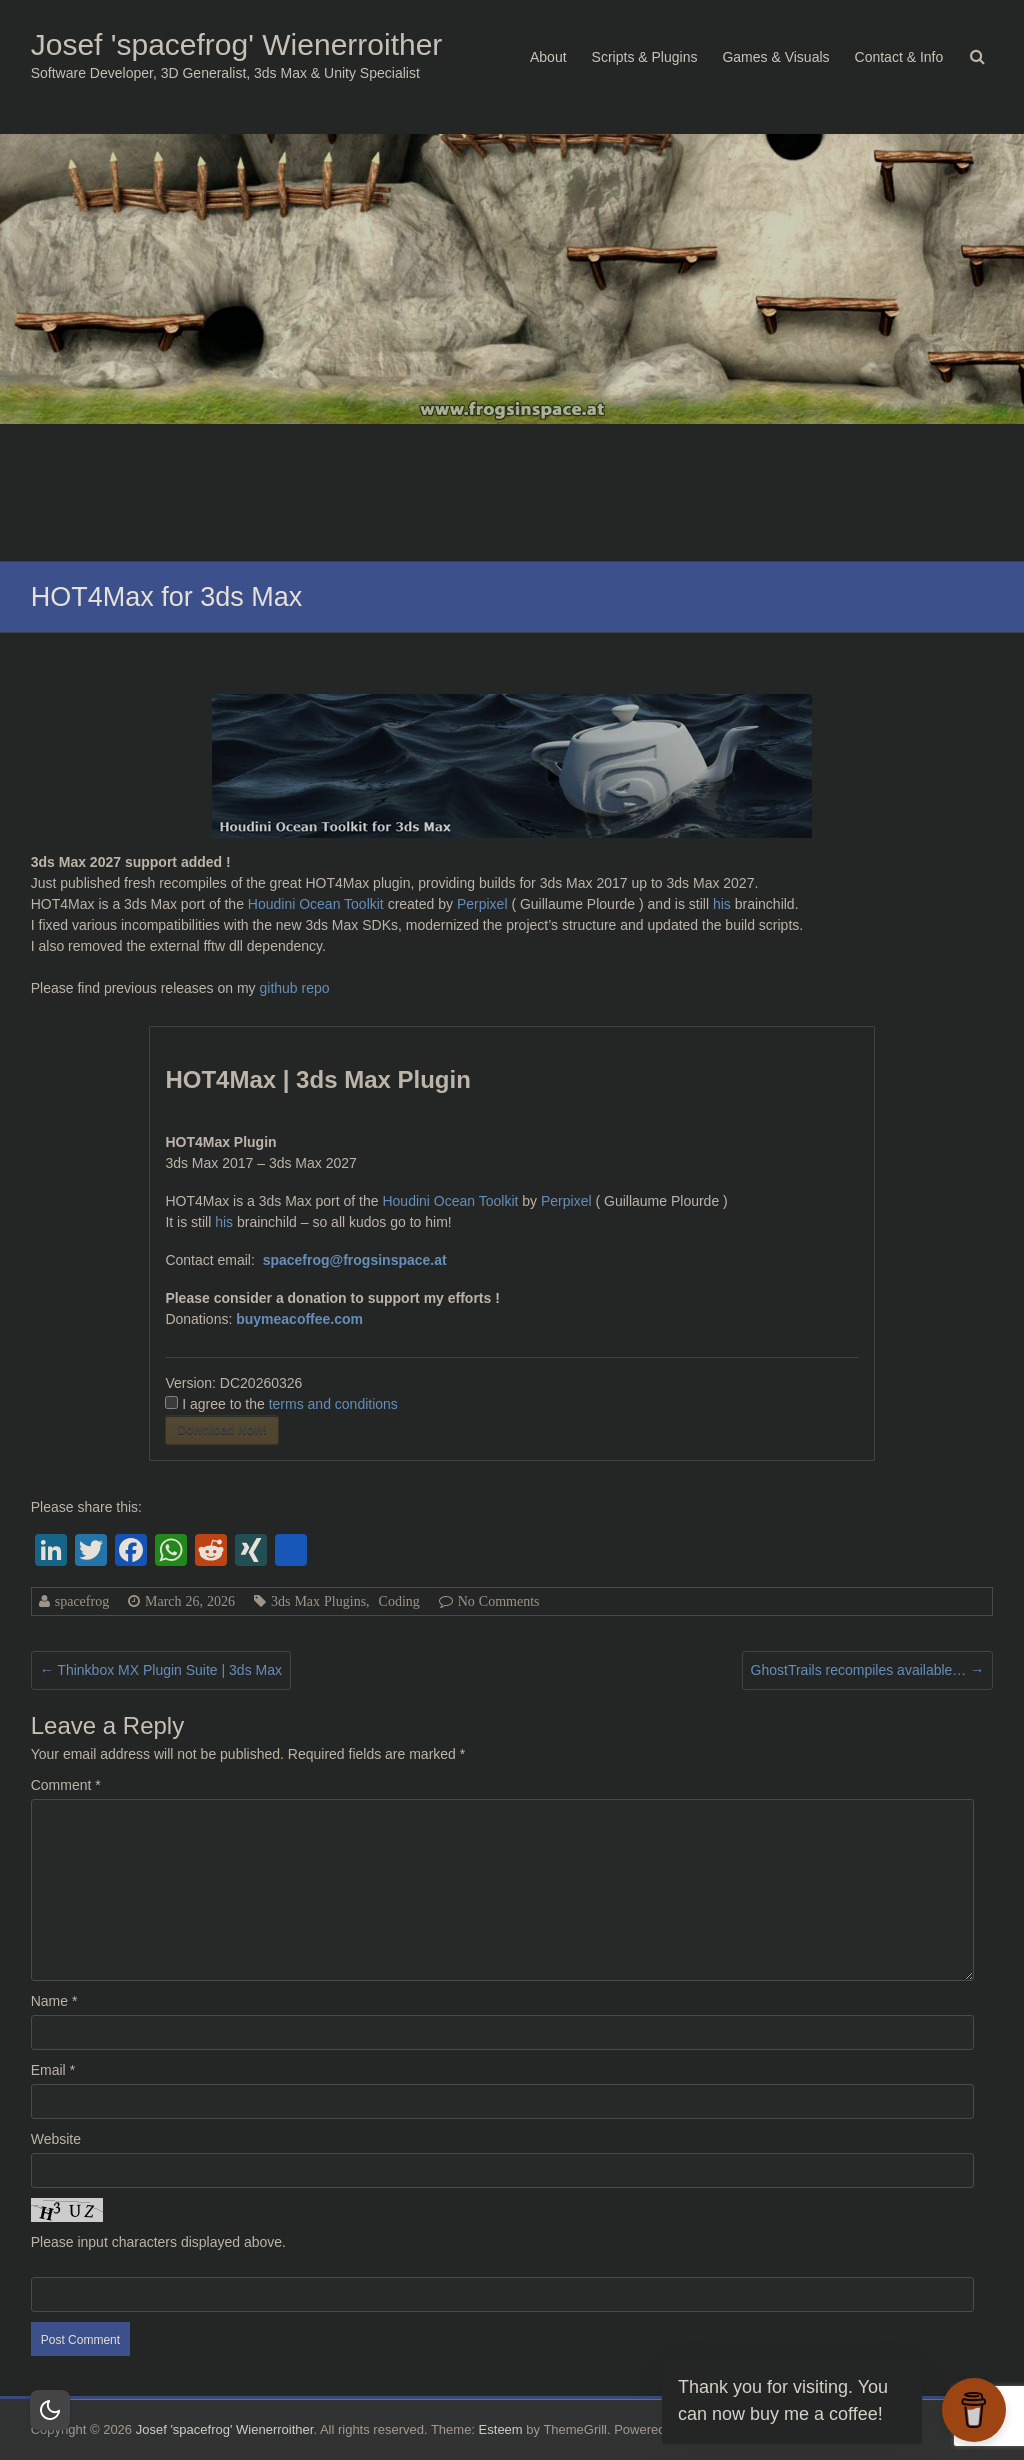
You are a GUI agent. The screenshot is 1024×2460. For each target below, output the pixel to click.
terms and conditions (333, 1404)
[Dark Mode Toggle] (50, 2410)
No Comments (499, 1601)
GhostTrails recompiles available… (868, 1670)
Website (56, 2139)
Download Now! (222, 1430)
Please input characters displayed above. (158, 2242)
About (548, 57)
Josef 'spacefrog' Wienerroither (237, 44)
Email (53, 2070)
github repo (295, 988)
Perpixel (482, 904)
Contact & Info (899, 57)
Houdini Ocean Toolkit (316, 904)
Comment (66, 1785)
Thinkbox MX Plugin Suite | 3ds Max (161, 1670)
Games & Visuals (775, 57)
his (724, 904)
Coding (399, 1601)
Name (54, 2001)
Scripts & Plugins (645, 57)
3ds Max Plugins (318, 1601)
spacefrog (82, 1601)
